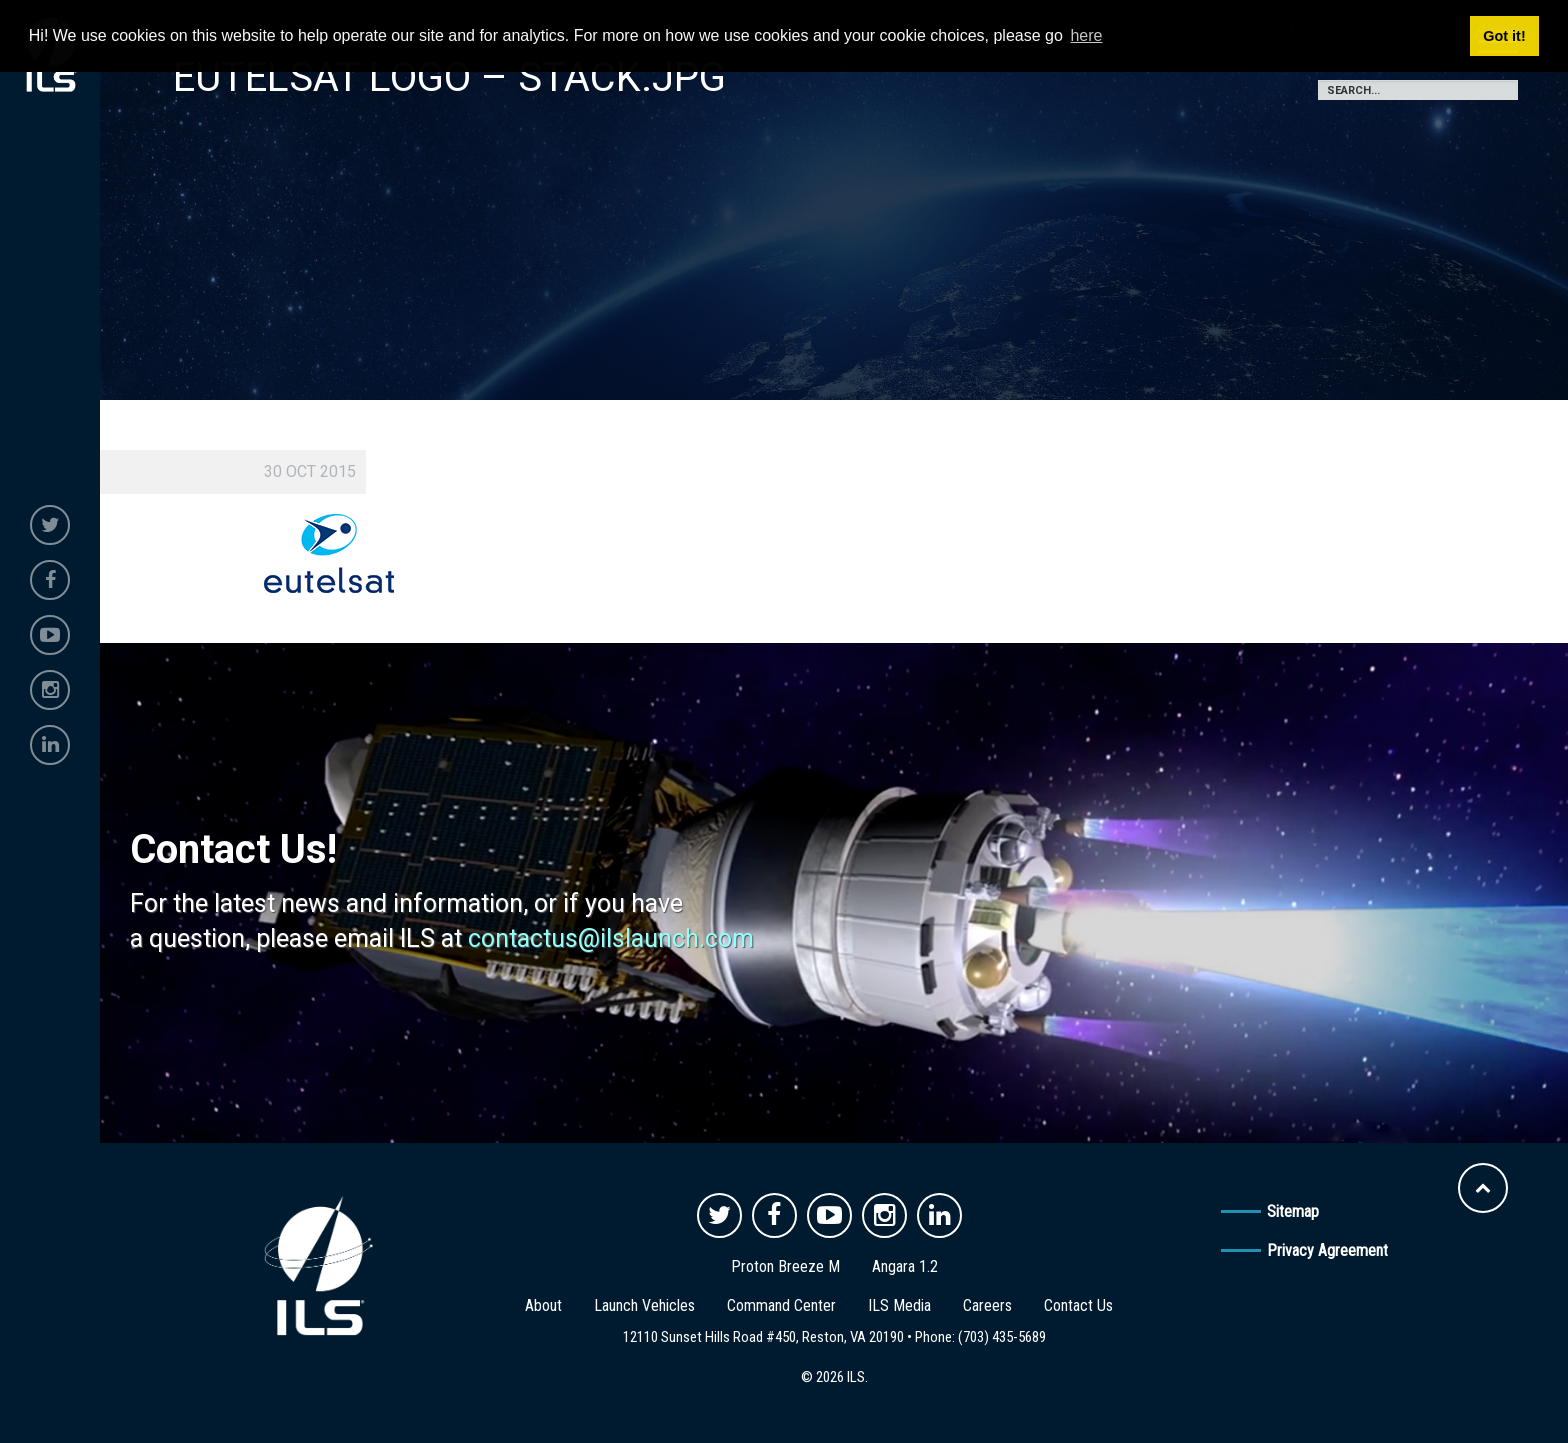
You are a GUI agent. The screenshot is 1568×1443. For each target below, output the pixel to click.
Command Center (781, 1305)
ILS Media (899, 1305)
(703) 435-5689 (1002, 1337)
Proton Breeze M (785, 1266)
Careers (987, 1305)
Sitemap (1293, 1211)
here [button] (1086, 35)
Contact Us (1078, 1305)
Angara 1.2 (905, 1266)
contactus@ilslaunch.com (611, 938)
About (543, 1305)
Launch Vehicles (644, 1305)
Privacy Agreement (1327, 1250)
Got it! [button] (1504, 36)
